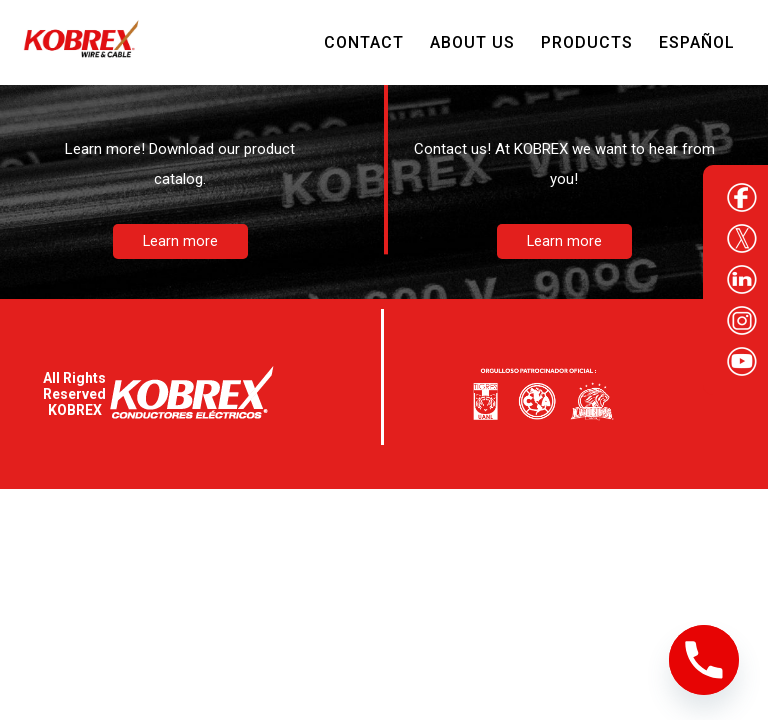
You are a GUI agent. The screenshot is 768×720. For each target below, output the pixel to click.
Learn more (180, 241)
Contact (364, 42)
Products (587, 42)
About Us (472, 42)
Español (697, 42)
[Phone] (704, 660)
